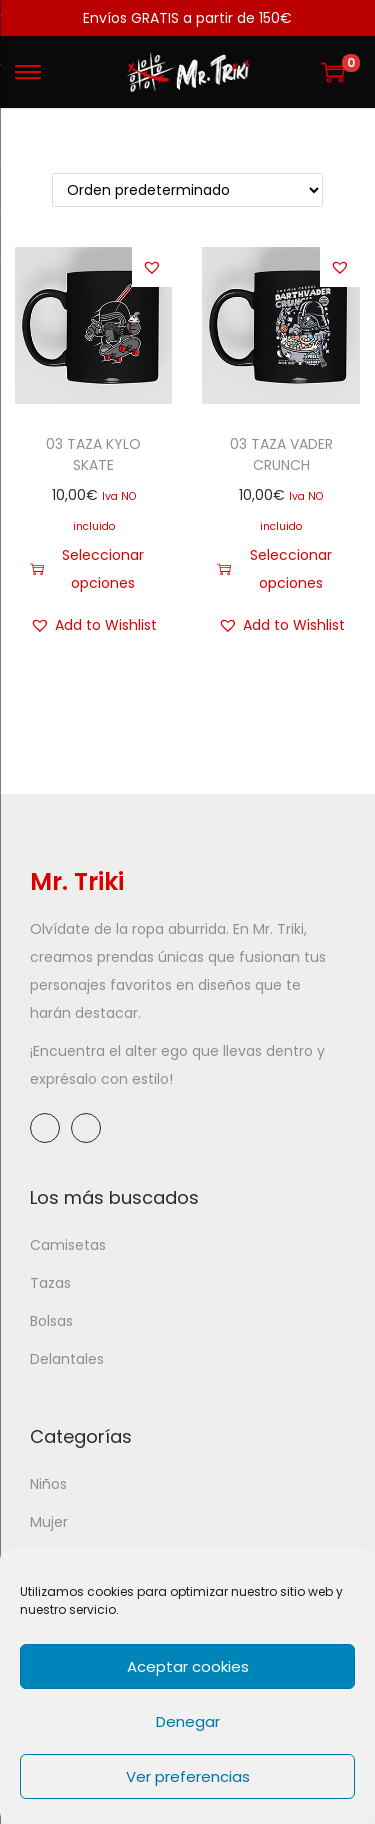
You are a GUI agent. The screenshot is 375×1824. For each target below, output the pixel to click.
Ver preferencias (188, 1776)
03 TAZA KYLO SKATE (93, 454)
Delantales (67, 1359)
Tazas (50, 1283)
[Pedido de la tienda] (187, 190)
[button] (152, 267)
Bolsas (51, 1321)
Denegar (188, 1721)
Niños (48, 1484)
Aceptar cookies (188, 1666)
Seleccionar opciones (87, 569)
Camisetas (68, 1245)
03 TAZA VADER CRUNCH (281, 454)
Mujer (49, 1522)
